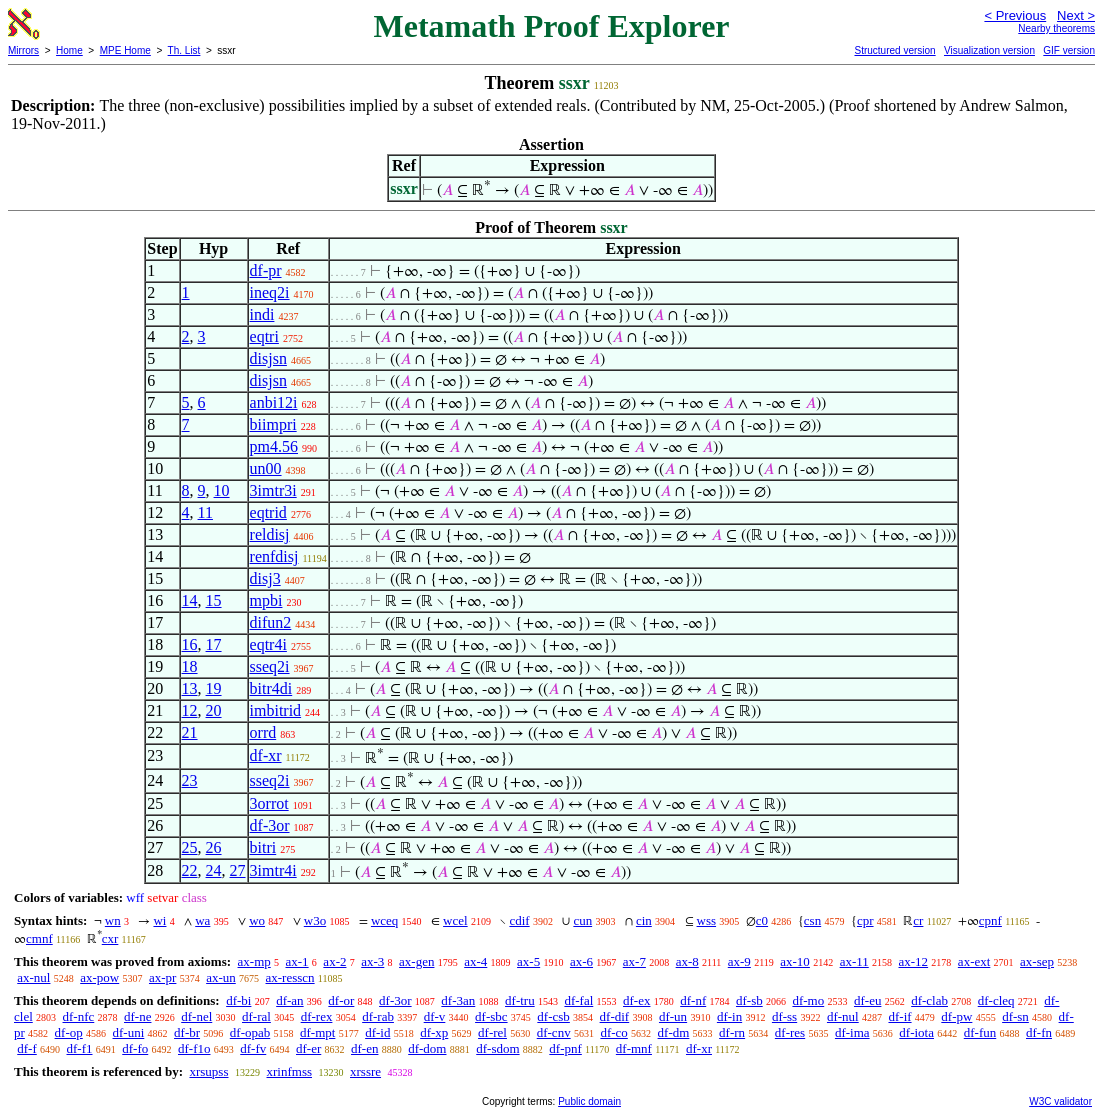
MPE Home (125, 50)
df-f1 (80, 1048)
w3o (315, 920)
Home (69, 50)
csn (812, 920)
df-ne (137, 1016)
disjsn (268, 358)
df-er (308, 1048)
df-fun (980, 1032)
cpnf (990, 920)
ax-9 (739, 961)
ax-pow (99, 977)
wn (113, 920)
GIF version (1069, 50)
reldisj (270, 534)
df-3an (458, 1000)
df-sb (749, 1000)
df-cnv (554, 1032)
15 (214, 600)
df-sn (1015, 1016)
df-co (613, 1032)
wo (257, 920)
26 (214, 847)
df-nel (196, 1016)
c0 (762, 920)
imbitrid (276, 710)
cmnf (39, 938)
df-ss (784, 1016)
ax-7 (634, 961)
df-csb (553, 1016)
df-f (27, 1048)
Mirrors (23, 50)
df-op (69, 1032)
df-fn (1039, 1032)
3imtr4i (273, 870)
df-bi (238, 1000)
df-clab (929, 1000)
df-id (377, 1032)
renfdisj (274, 556)
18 (190, 666)
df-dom (427, 1048)
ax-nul (33, 977)
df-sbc (491, 1016)
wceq (384, 920)
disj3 (265, 578)
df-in (729, 1016)
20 (214, 710)
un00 (266, 468)
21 (190, 732)
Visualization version (989, 50)
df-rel (492, 1032)
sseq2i (270, 666)
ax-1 (297, 961)
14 (190, 600)
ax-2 (334, 961)
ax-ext (974, 961)
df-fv (253, 1048)
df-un (673, 1016)
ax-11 (854, 961)
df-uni (129, 1032)
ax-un (221, 977)
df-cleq (996, 1000)
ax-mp (254, 961)
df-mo (808, 1000)
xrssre (365, 1071)
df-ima (852, 1032)
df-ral (256, 1016)
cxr (110, 938)
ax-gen (416, 961)
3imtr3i (273, 490)
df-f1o (194, 1048)
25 (190, 847)
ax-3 (372, 961)
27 (238, 870)
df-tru (520, 1000)
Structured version (894, 50)
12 (190, 710)
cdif (519, 920)
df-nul (843, 1016)
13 (190, 688)
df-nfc (79, 1016)
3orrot (269, 803)
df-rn (732, 1032)
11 (205, 512)
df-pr (266, 270)
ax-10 (795, 961)
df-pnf (565, 1048)
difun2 (271, 622)
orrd (263, 732)
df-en (364, 1048)
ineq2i (270, 292)
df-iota (916, 1032)
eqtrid (268, 512)
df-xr (266, 755)
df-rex (317, 1016)
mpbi (266, 600)
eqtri (264, 336)
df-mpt (317, 1032)
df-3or (270, 825)
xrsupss (208, 1071)
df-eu (867, 1000)
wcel (455, 920)
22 (190, 870)
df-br (187, 1032)
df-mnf (634, 1048)
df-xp (434, 1032)
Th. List (184, 50)
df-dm (674, 1032)
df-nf (693, 1000)
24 (214, 870)
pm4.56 (274, 446)
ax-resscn (290, 977)
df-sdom (497, 1048)
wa (202, 920)
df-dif (615, 1016)
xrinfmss (290, 1071)
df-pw (956, 1016)
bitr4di (271, 688)
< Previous (1015, 15)
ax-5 (528, 961)
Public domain (589, 1101)
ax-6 (581, 961)
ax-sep (1037, 961)
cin (644, 920)
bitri (263, 847)
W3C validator (1060, 1101)
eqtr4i (268, 644)
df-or (341, 1000)
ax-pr (162, 977)
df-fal (578, 1000)
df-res (790, 1032)
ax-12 (914, 961)
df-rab (378, 1016)
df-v (435, 1016)
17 (214, 644)
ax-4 (475, 961)
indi (262, 314)
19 (214, 688)
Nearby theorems (1056, 28)
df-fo (135, 1048)
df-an (289, 1000)
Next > (1076, 15)
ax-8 (687, 961)
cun (582, 920)
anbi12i (274, 402)
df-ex (636, 1000)
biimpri (273, 424)
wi (159, 920)
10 (222, 490)
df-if (899, 1016)
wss (707, 920)
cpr (865, 920)
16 (190, 644)
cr (918, 920)
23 (190, 780)
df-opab (250, 1032)
